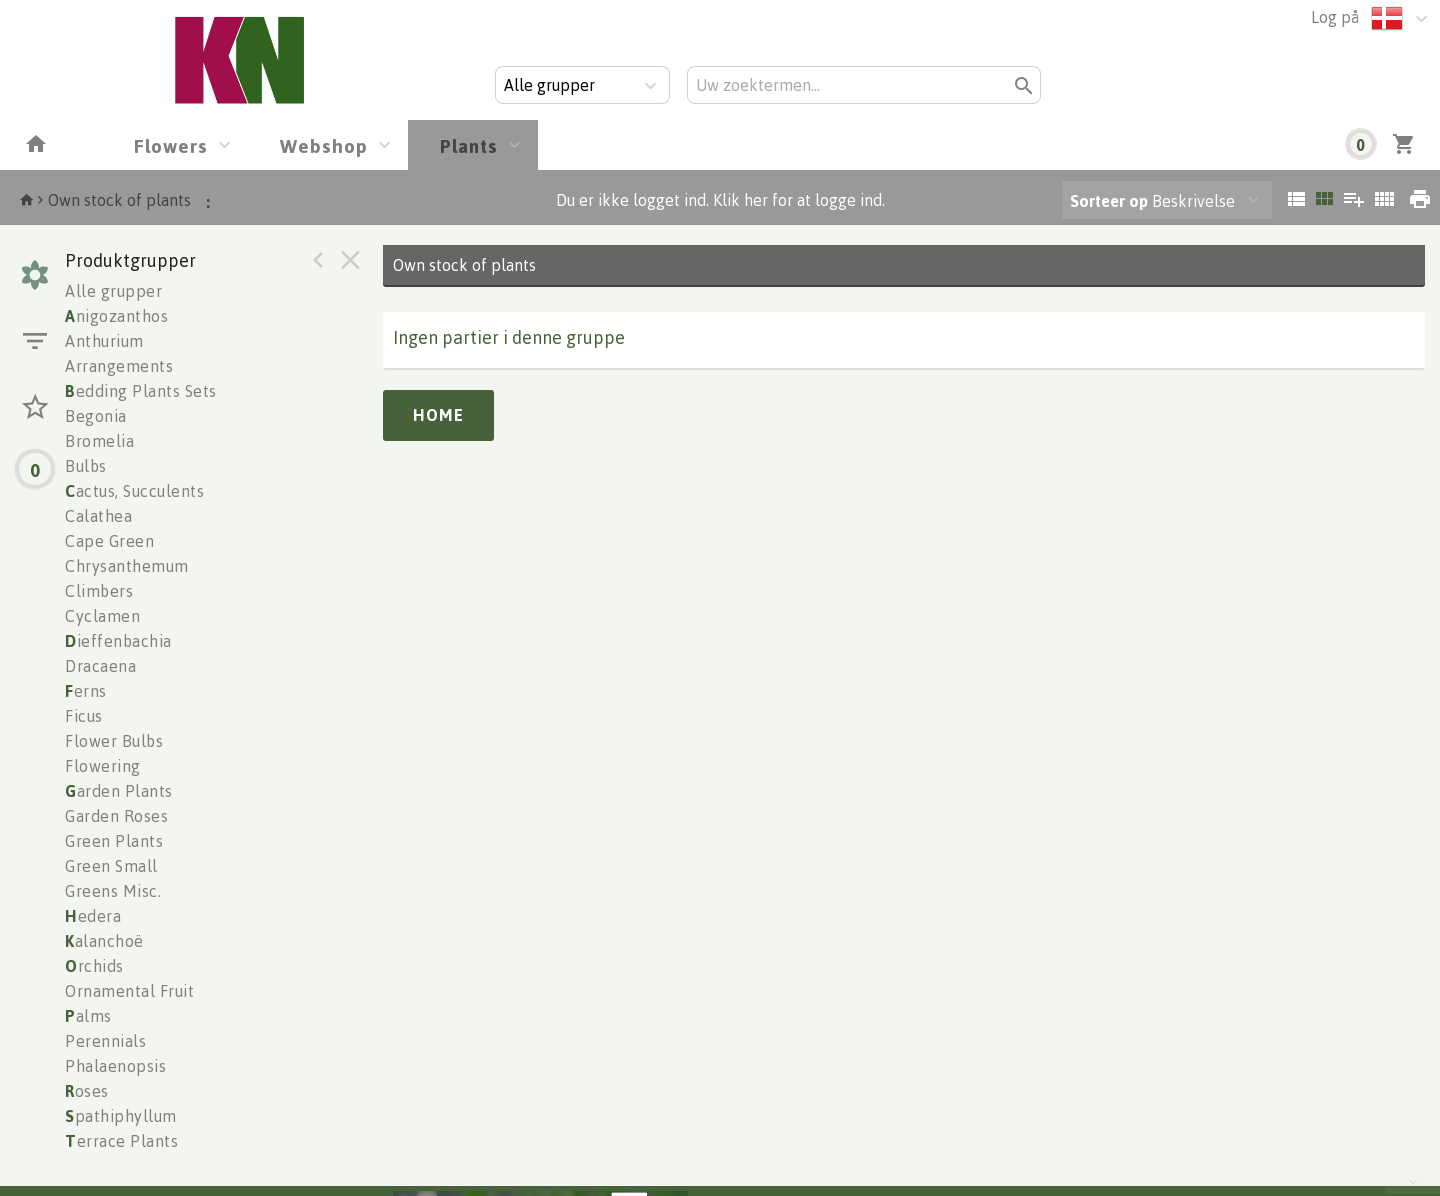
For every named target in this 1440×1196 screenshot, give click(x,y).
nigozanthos (116, 316)
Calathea (98, 516)
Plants (469, 145)
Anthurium (104, 341)
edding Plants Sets (141, 391)
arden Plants (119, 791)
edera (93, 916)
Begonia (96, 416)
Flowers (171, 145)
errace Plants (121, 1141)
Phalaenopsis (115, 1066)
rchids (94, 966)
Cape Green (109, 541)
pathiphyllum (121, 1116)
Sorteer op (1109, 201)
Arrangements (119, 366)
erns (86, 691)
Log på (1335, 17)
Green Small (111, 866)
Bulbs (86, 466)
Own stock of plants (119, 200)
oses (87, 1091)
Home (438, 415)
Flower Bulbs (114, 741)
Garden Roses (116, 816)
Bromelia (99, 441)
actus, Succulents (134, 491)
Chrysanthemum (127, 566)
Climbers (99, 591)
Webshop (324, 145)
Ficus (84, 716)
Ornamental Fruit (129, 991)
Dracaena (100, 666)
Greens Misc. (113, 891)
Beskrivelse (1152, 201)
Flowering (103, 766)
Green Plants (114, 841)
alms (88, 1016)
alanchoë (104, 941)
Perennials (105, 1041)
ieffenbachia (118, 641)
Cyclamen (102, 616)
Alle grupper (113, 291)
